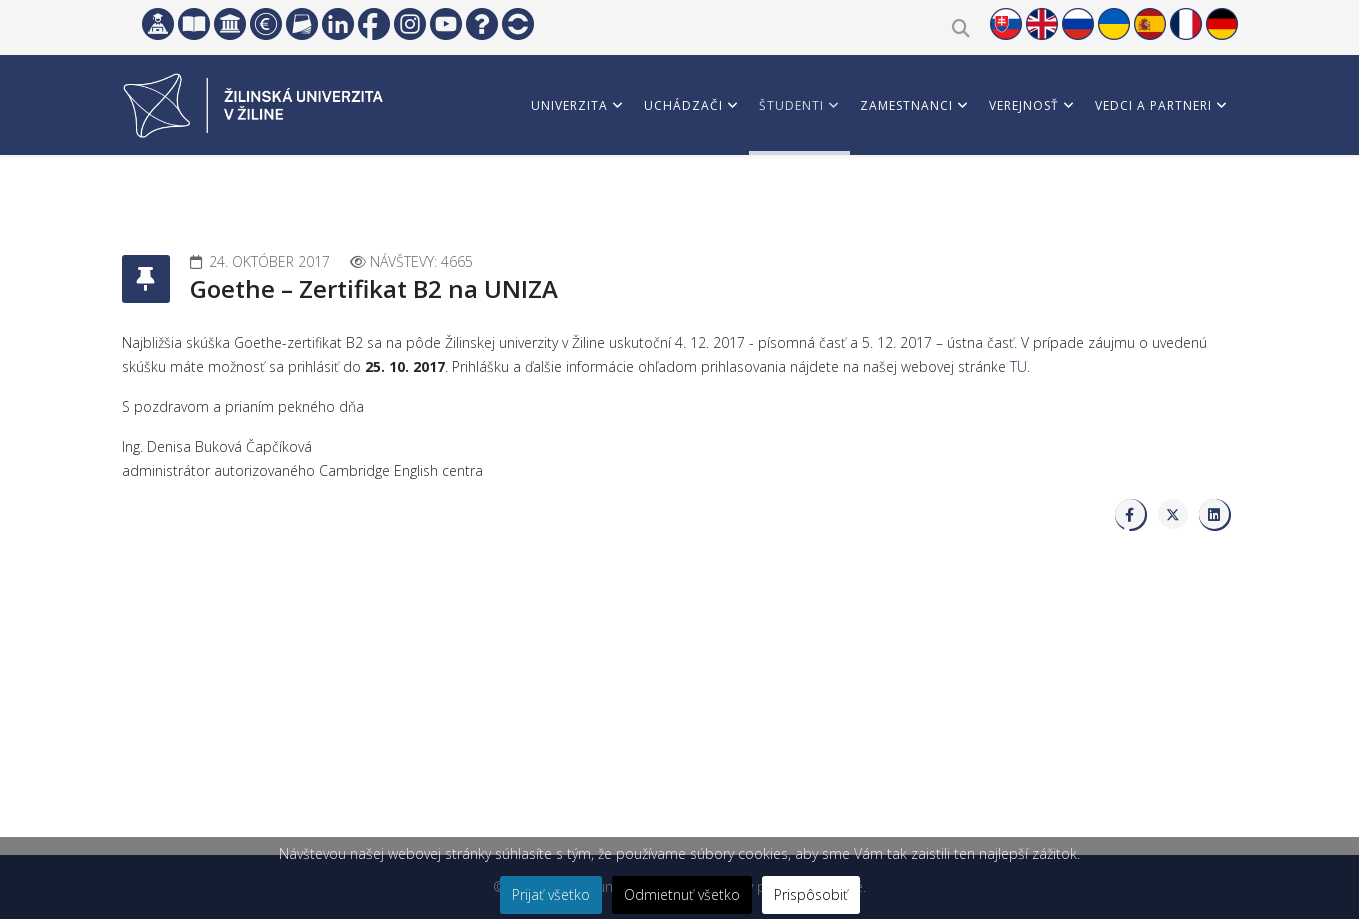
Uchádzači (683, 105)
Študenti (791, 105)
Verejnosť (1024, 105)
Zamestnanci (906, 105)
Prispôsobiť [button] (811, 894)
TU (1018, 366)
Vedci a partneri (1153, 105)
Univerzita (569, 105)
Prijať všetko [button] (551, 894)
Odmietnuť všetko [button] (682, 894)
